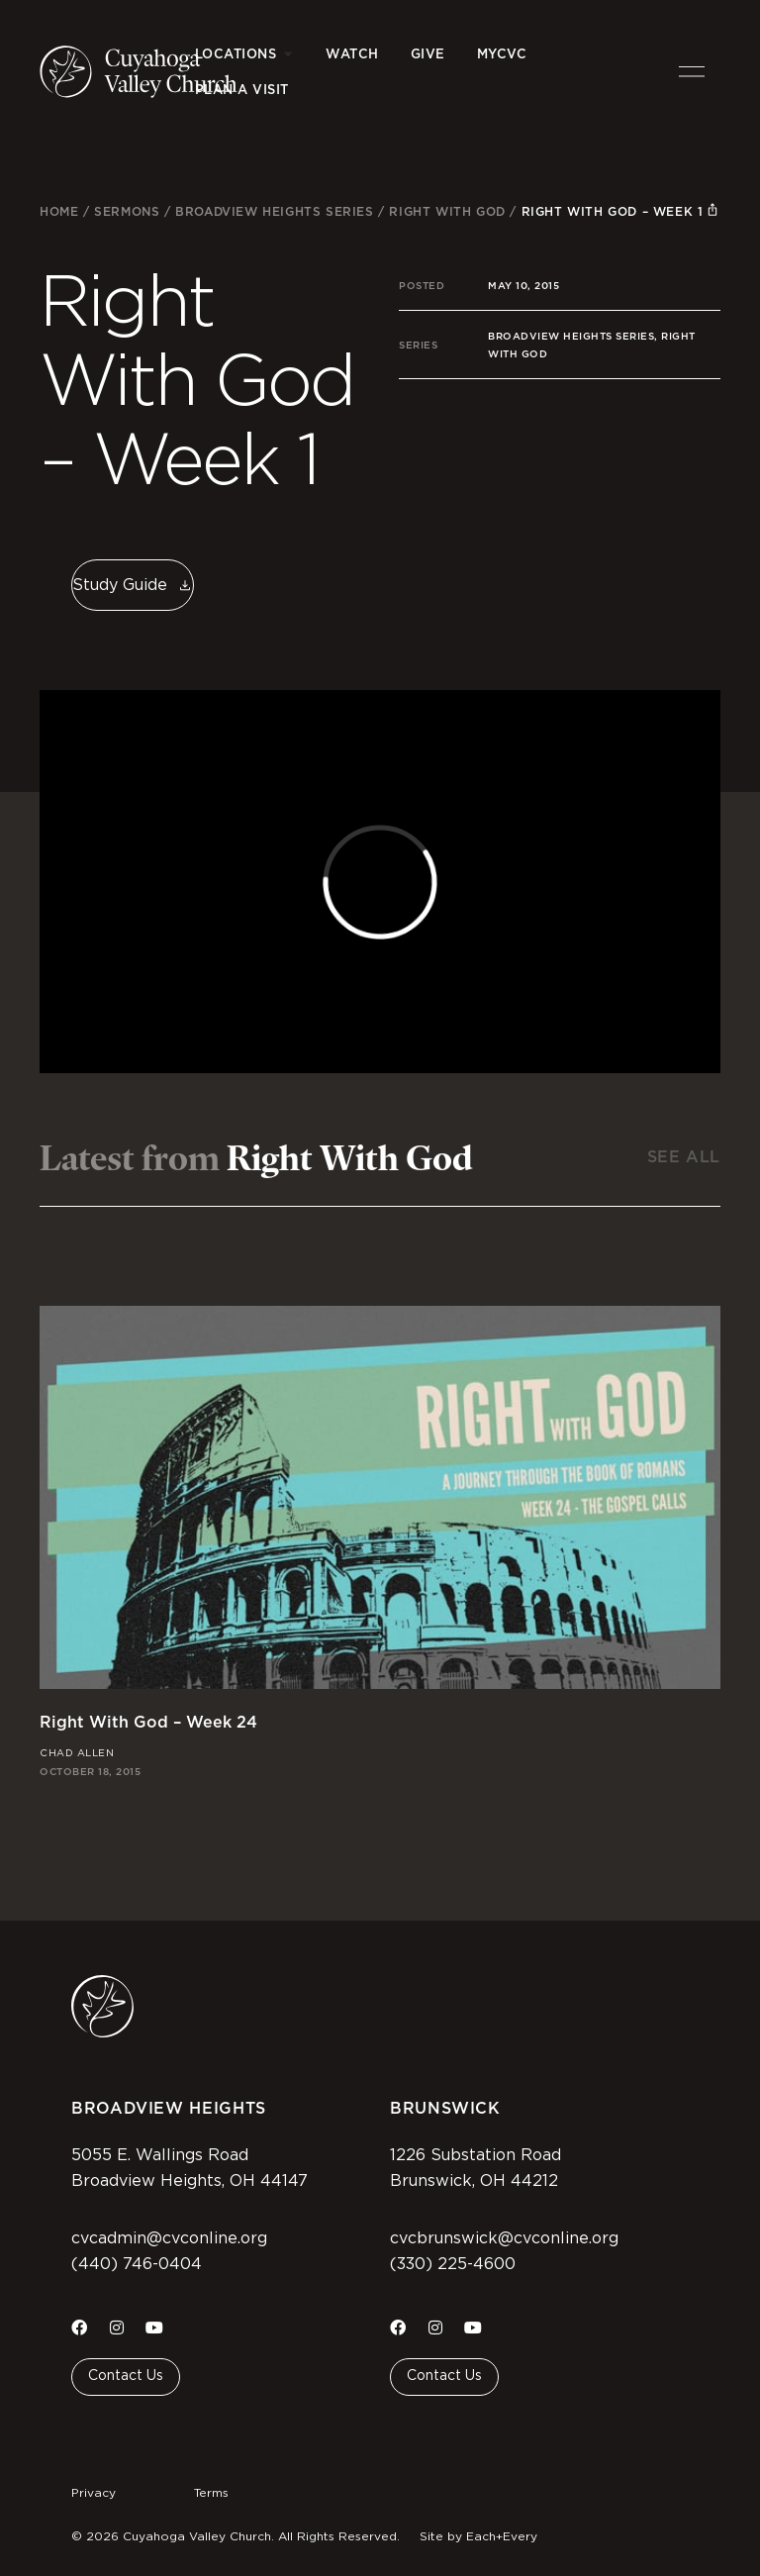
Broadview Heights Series (274, 211)
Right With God (447, 211)
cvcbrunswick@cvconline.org (504, 2238)
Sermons (126, 211)
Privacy (93, 2493)
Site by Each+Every (478, 2536)
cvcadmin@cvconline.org (169, 2238)
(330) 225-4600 (453, 2264)
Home (59, 211)
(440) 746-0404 (136, 2264)
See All (683, 1156)
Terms (211, 2493)
